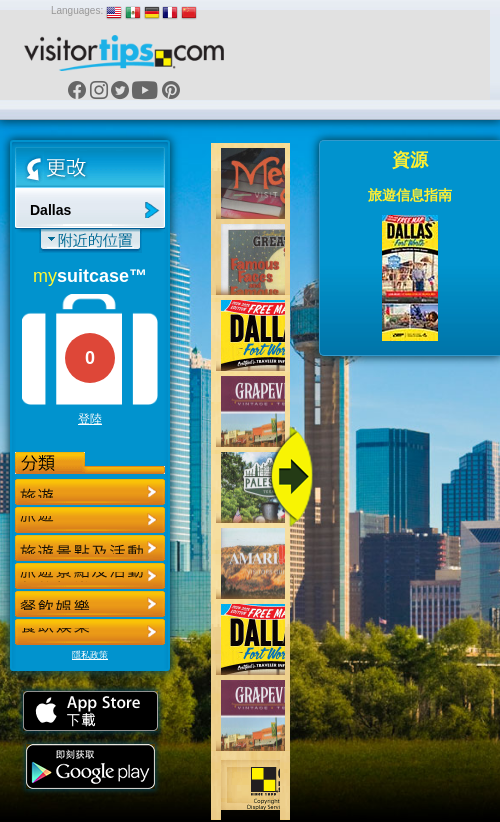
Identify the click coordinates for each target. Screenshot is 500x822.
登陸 (90, 419)
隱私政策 (90, 655)
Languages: (77, 10)
